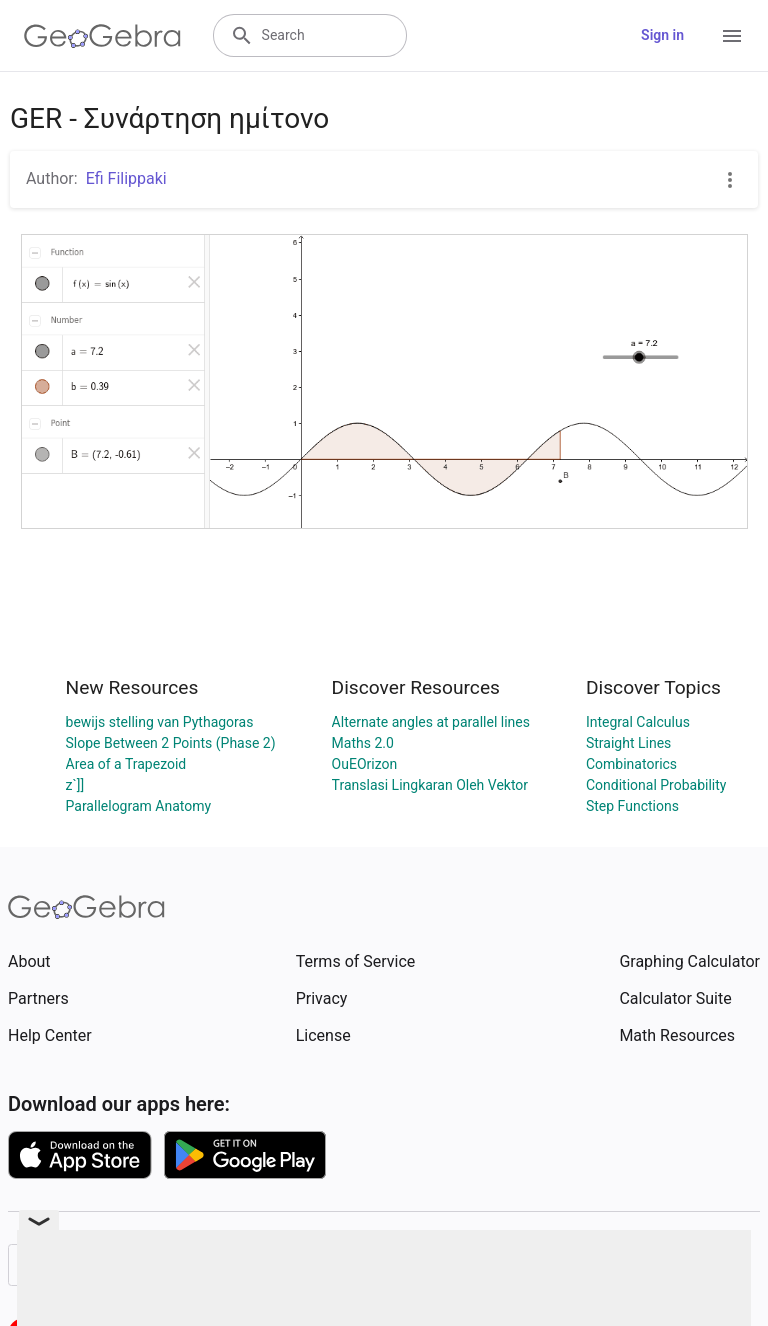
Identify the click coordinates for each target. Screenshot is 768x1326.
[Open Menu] (732, 36)
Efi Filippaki (126, 178)
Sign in (662, 35)
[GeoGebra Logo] (102, 36)
